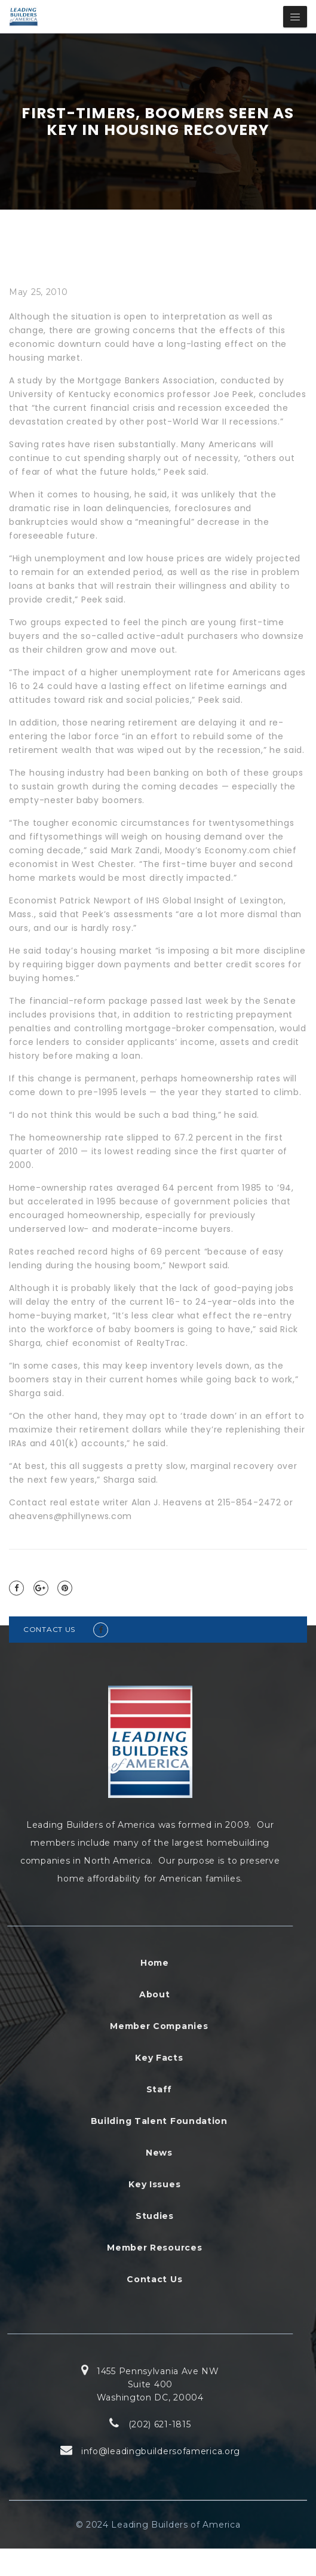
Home (154, 1962)
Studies (155, 2216)
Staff (159, 2089)
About (154, 1994)
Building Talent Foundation (159, 2121)
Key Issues (154, 2184)
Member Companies (159, 2026)
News (159, 2152)
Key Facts (159, 2057)
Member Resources (154, 2247)
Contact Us (154, 2279)
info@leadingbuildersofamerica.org (160, 2451)
